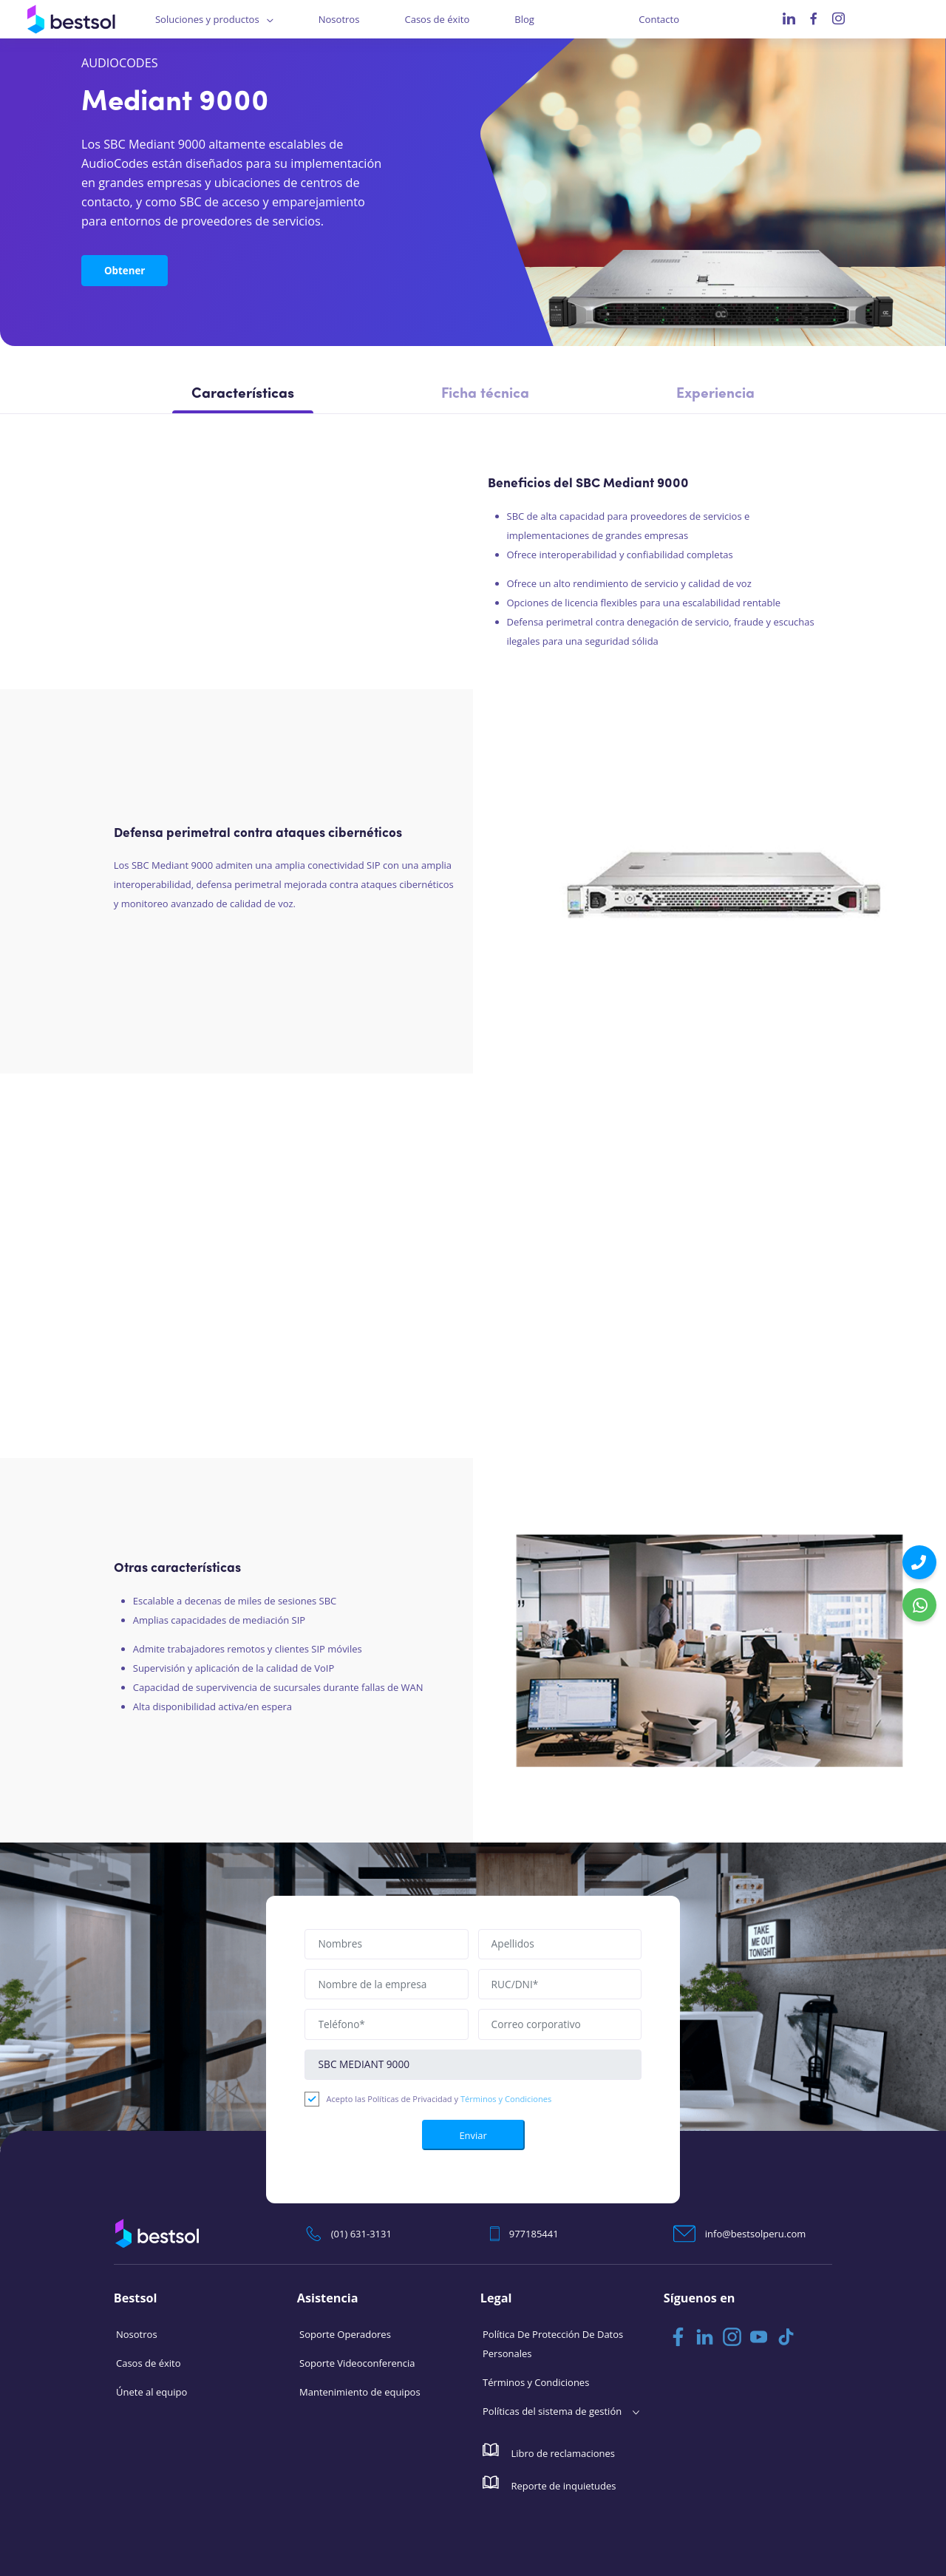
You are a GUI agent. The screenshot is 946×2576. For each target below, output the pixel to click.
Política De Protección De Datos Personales (553, 2343)
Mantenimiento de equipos (360, 2391)
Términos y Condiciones (505, 2098)
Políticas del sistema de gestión (552, 2410)
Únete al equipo (151, 2391)
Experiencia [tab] (715, 394)
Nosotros (339, 19)
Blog (524, 19)
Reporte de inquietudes (549, 2483)
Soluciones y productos (207, 19)
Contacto (659, 19)
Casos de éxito (437, 19)
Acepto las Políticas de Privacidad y (439, 2098)
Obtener (123, 269)
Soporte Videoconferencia (357, 2362)
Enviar (473, 2134)
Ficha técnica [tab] (485, 394)
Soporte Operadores (345, 2333)
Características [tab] (242, 394)
